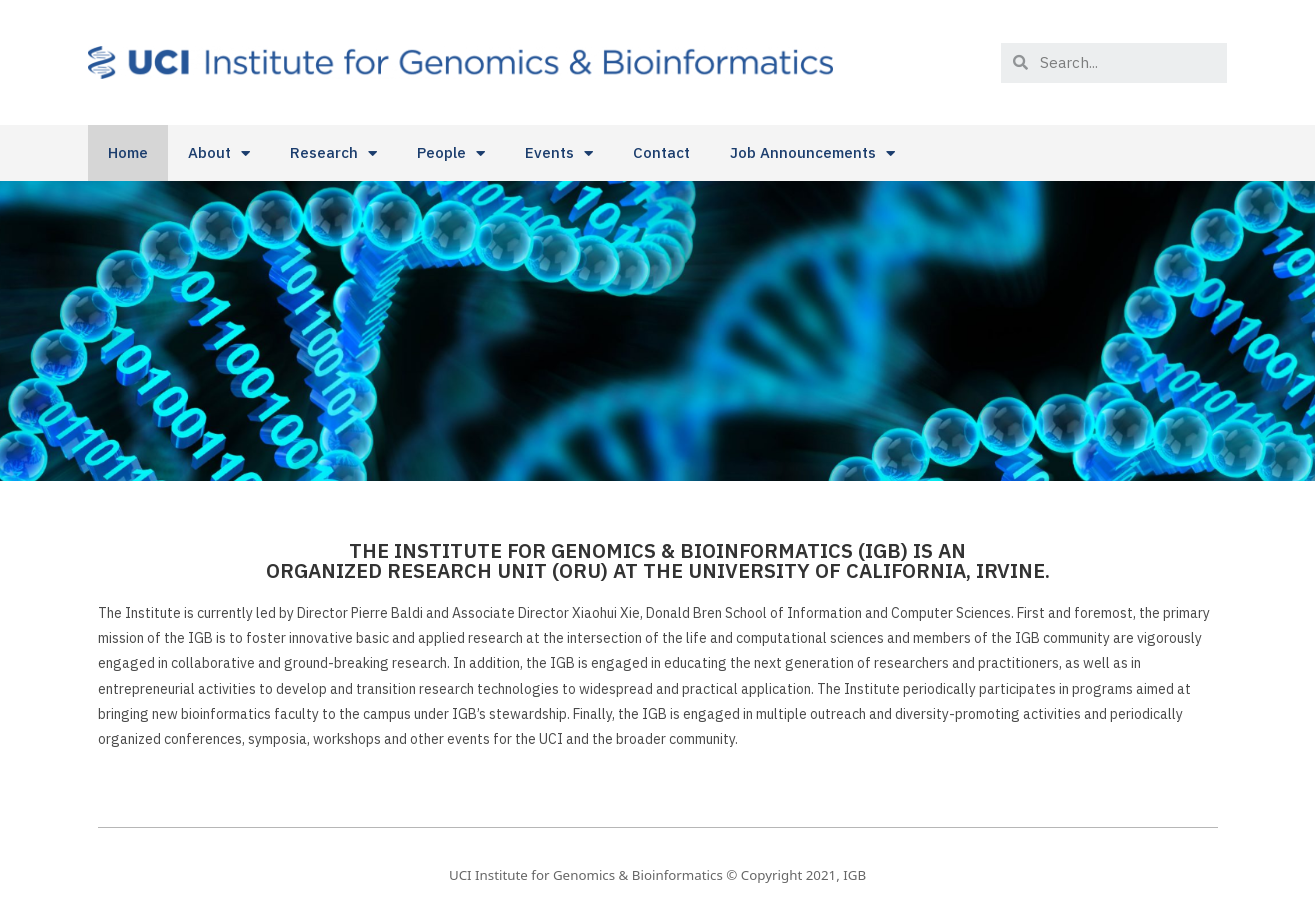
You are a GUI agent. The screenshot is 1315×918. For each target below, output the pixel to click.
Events (559, 153)
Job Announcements (812, 153)
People (451, 153)
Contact (661, 152)
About (219, 153)
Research (333, 153)
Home (128, 152)
